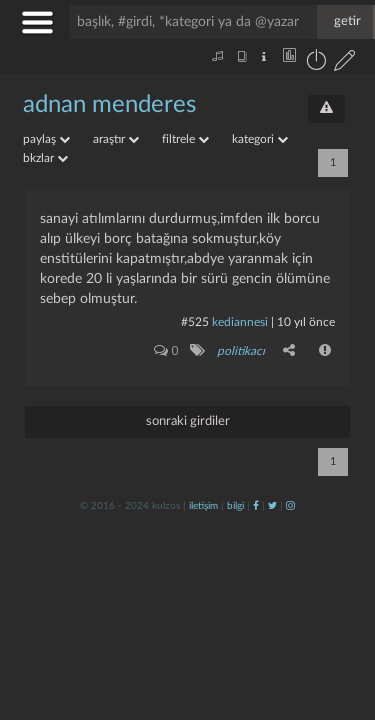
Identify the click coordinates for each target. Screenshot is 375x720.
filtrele (185, 139)
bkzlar (45, 158)
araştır (116, 139)
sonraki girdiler (188, 421)
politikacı (241, 351)
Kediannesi (240, 322)
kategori (260, 139)
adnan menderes (109, 105)
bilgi (235, 506)
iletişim (203, 506)
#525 (195, 322)
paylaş (46, 139)
